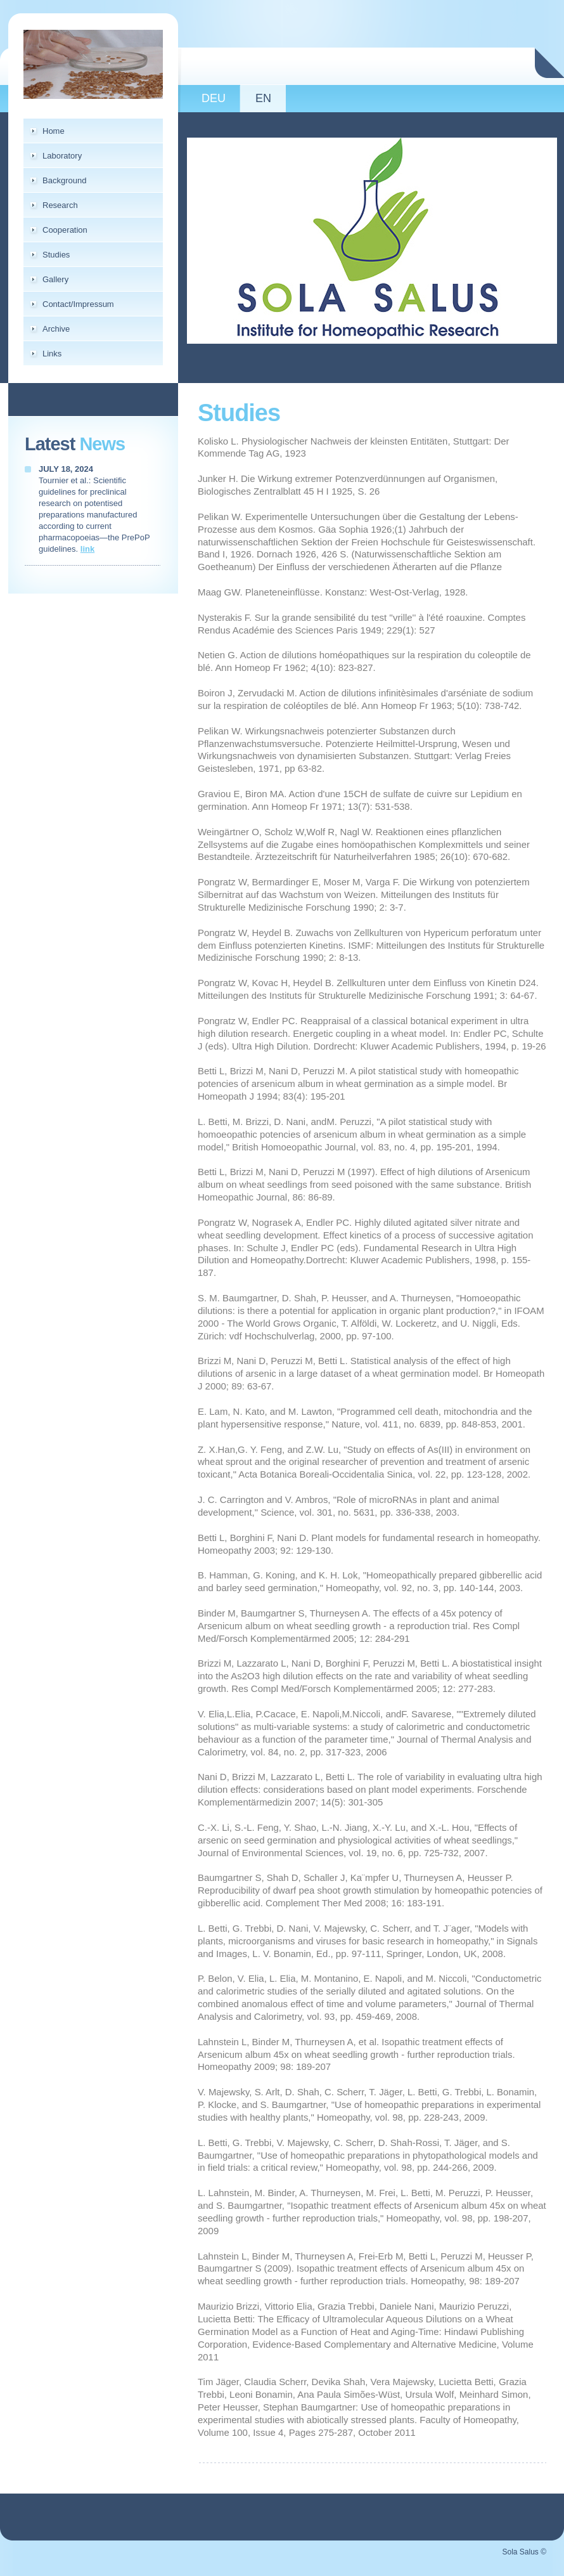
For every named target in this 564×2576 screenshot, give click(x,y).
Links (51, 353)
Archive (56, 329)
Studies (56, 254)
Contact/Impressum (78, 304)
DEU (214, 98)
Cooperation (64, 230)
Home (53, 131)
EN (263, 98)
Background (64, 180)
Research (60, 205)
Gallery (55, 279)
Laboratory (62, 155)
